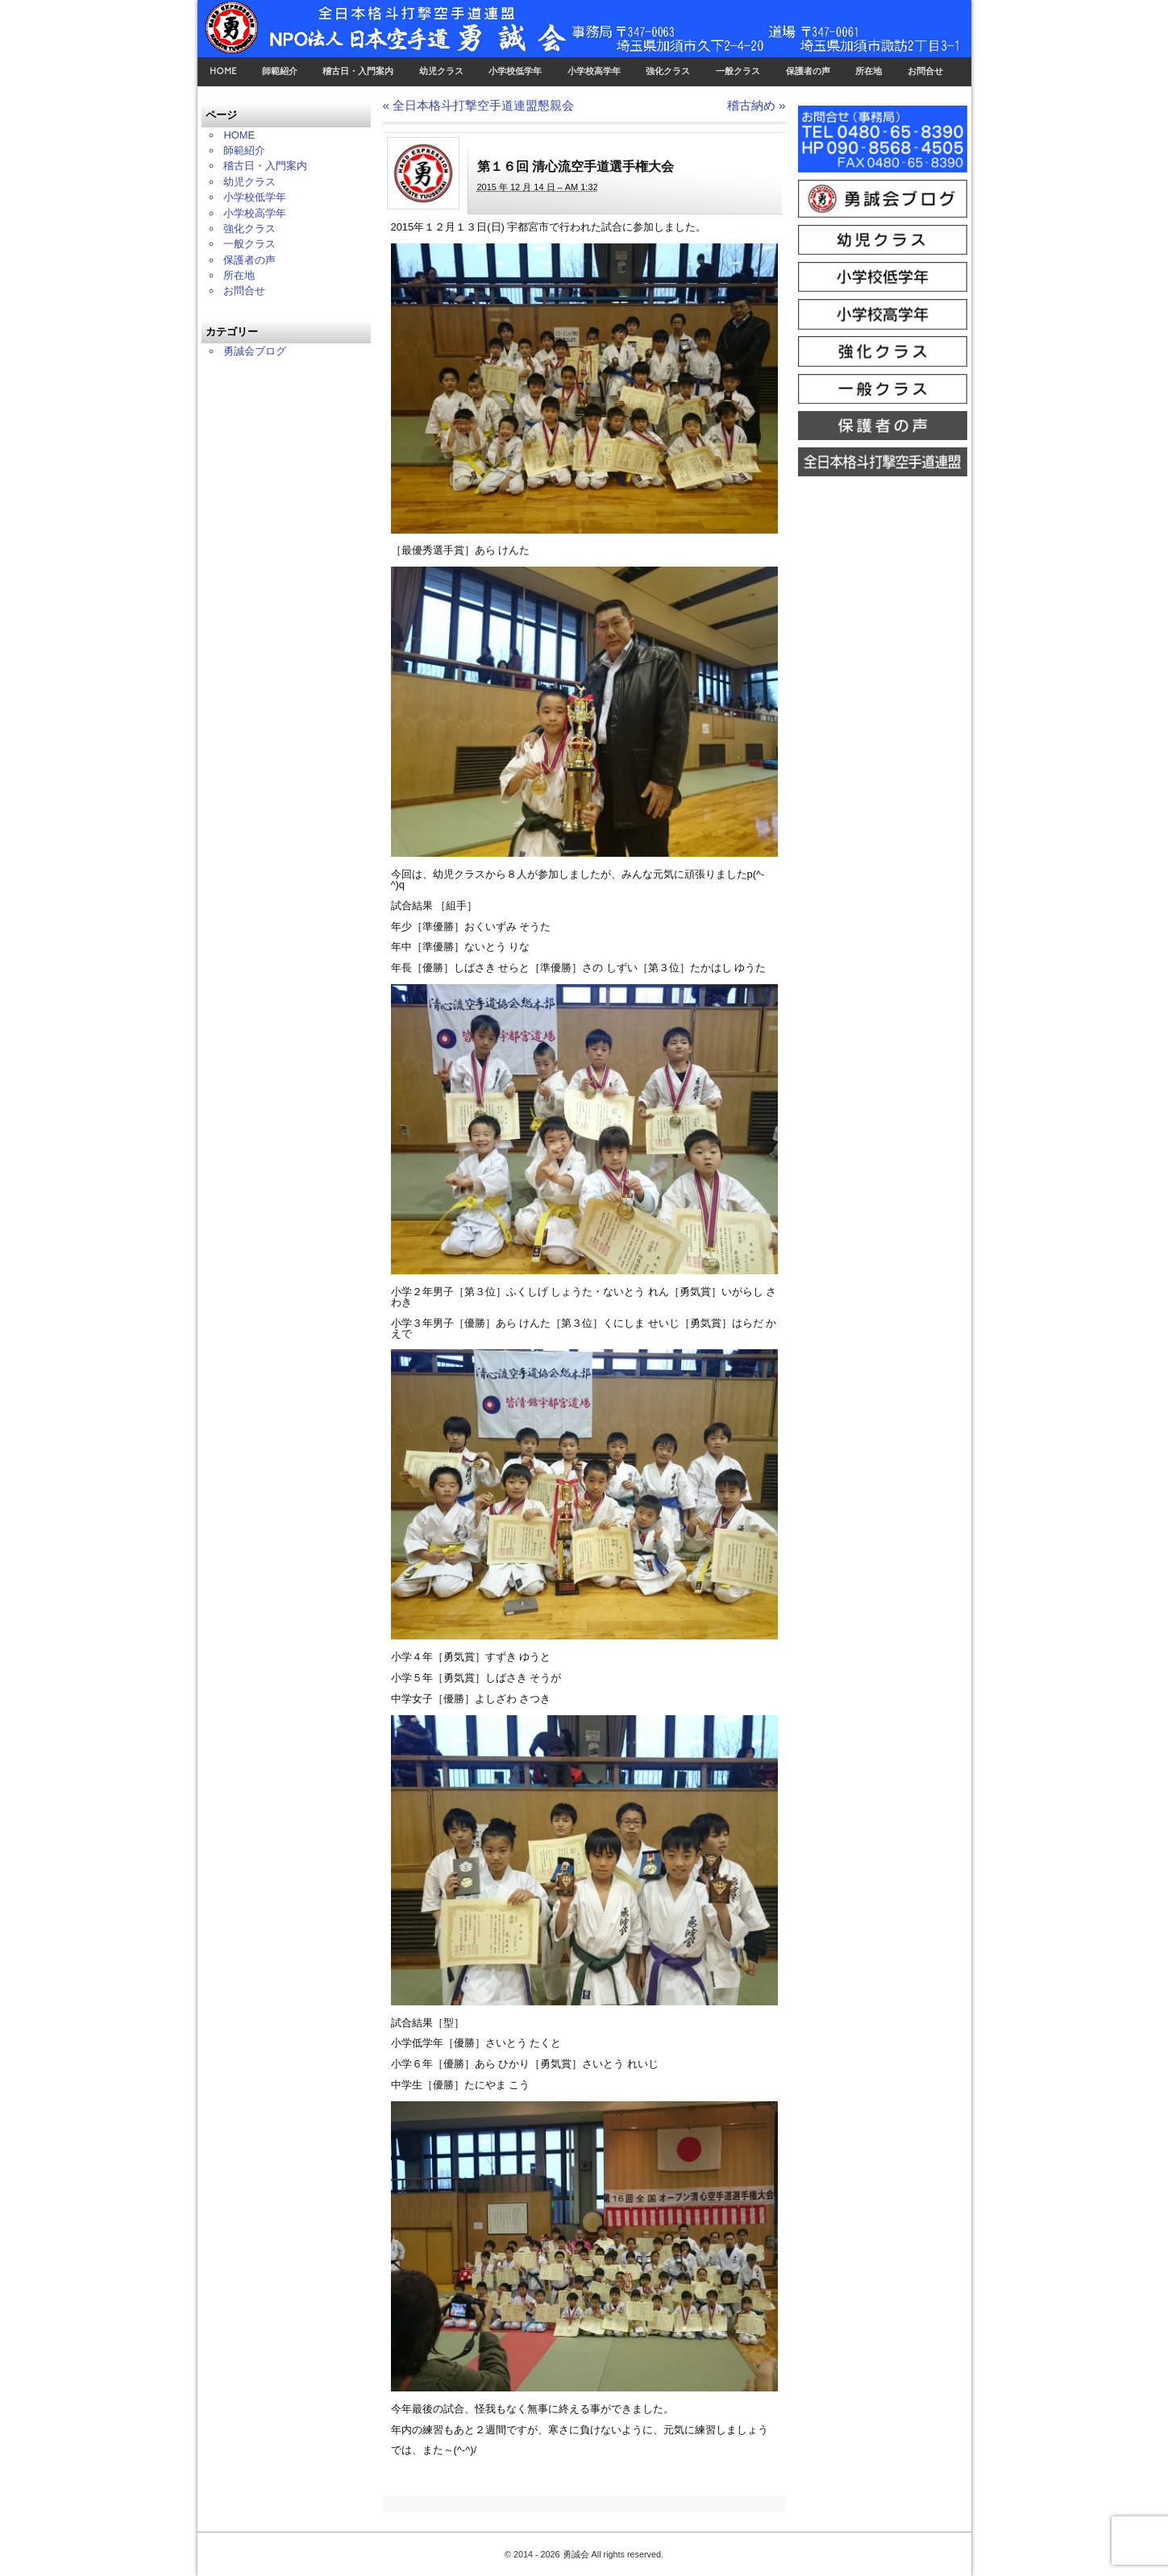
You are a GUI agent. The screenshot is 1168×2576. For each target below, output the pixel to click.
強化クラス (668, 71)
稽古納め (756, 105)
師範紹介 (279, 71)
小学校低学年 (515, 71)
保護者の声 (808, 71)
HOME (223, 71)
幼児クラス (441, 71)
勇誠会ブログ (254, 351)
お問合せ (925, 71)
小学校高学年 (594, 71)
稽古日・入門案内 (357, 71)
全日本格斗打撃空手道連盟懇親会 (479, 105)
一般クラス (738, 71)
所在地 (868, 71)
